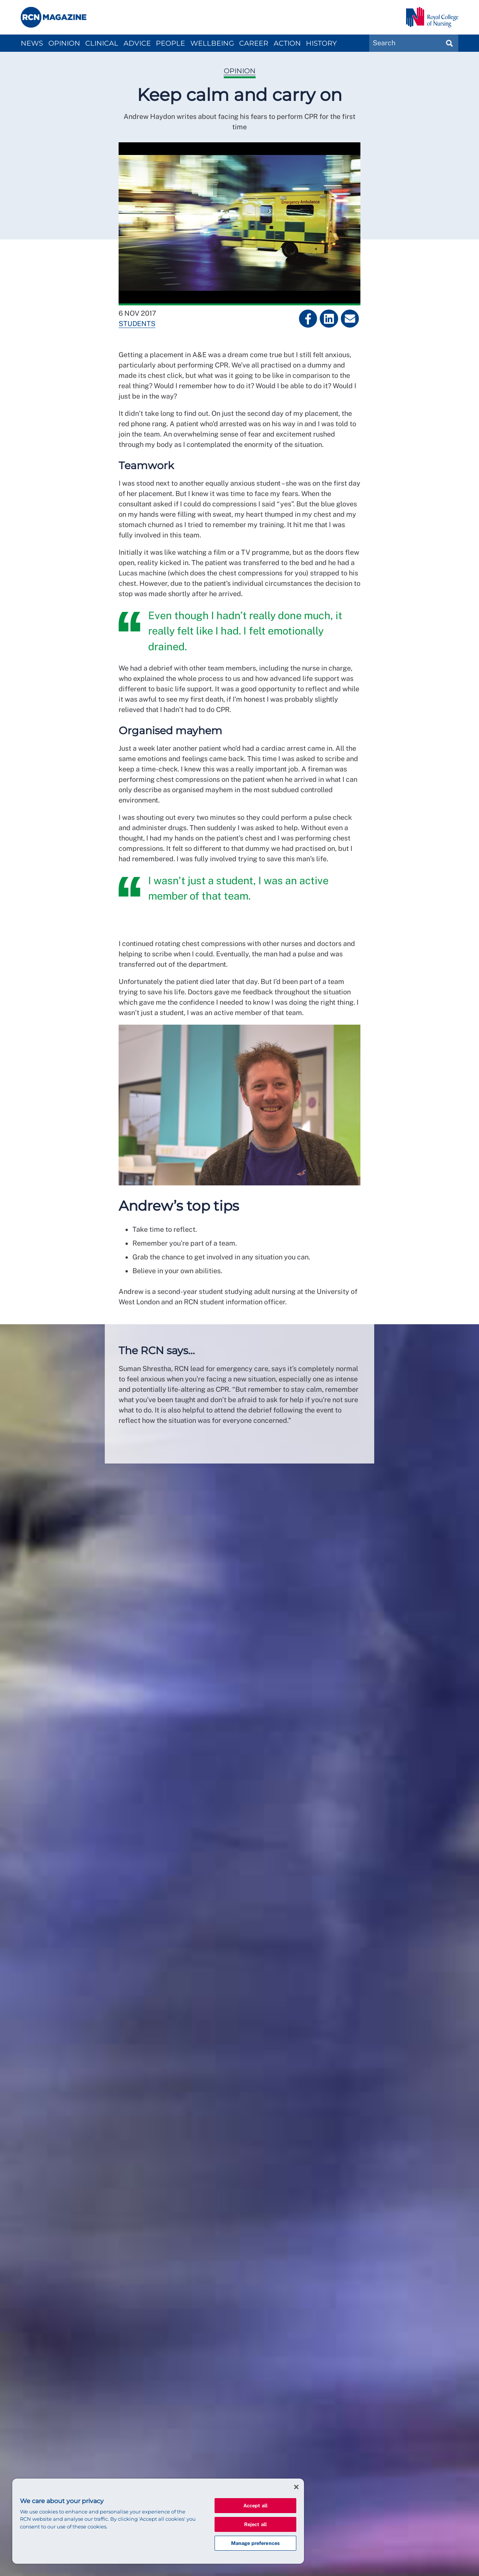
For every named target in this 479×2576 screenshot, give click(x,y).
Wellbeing (212, 43)
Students (137, 324)
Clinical (101, 43)
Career (253, 43)
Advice (137, 43)
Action (287, 43)
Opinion (64, 43)
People (170, 43)
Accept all (255, 2505)
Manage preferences (255, 2543)
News (32, 43)
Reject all (255, 2524)
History (321, 43)
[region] (158, 2521)
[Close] (296, 2487)
